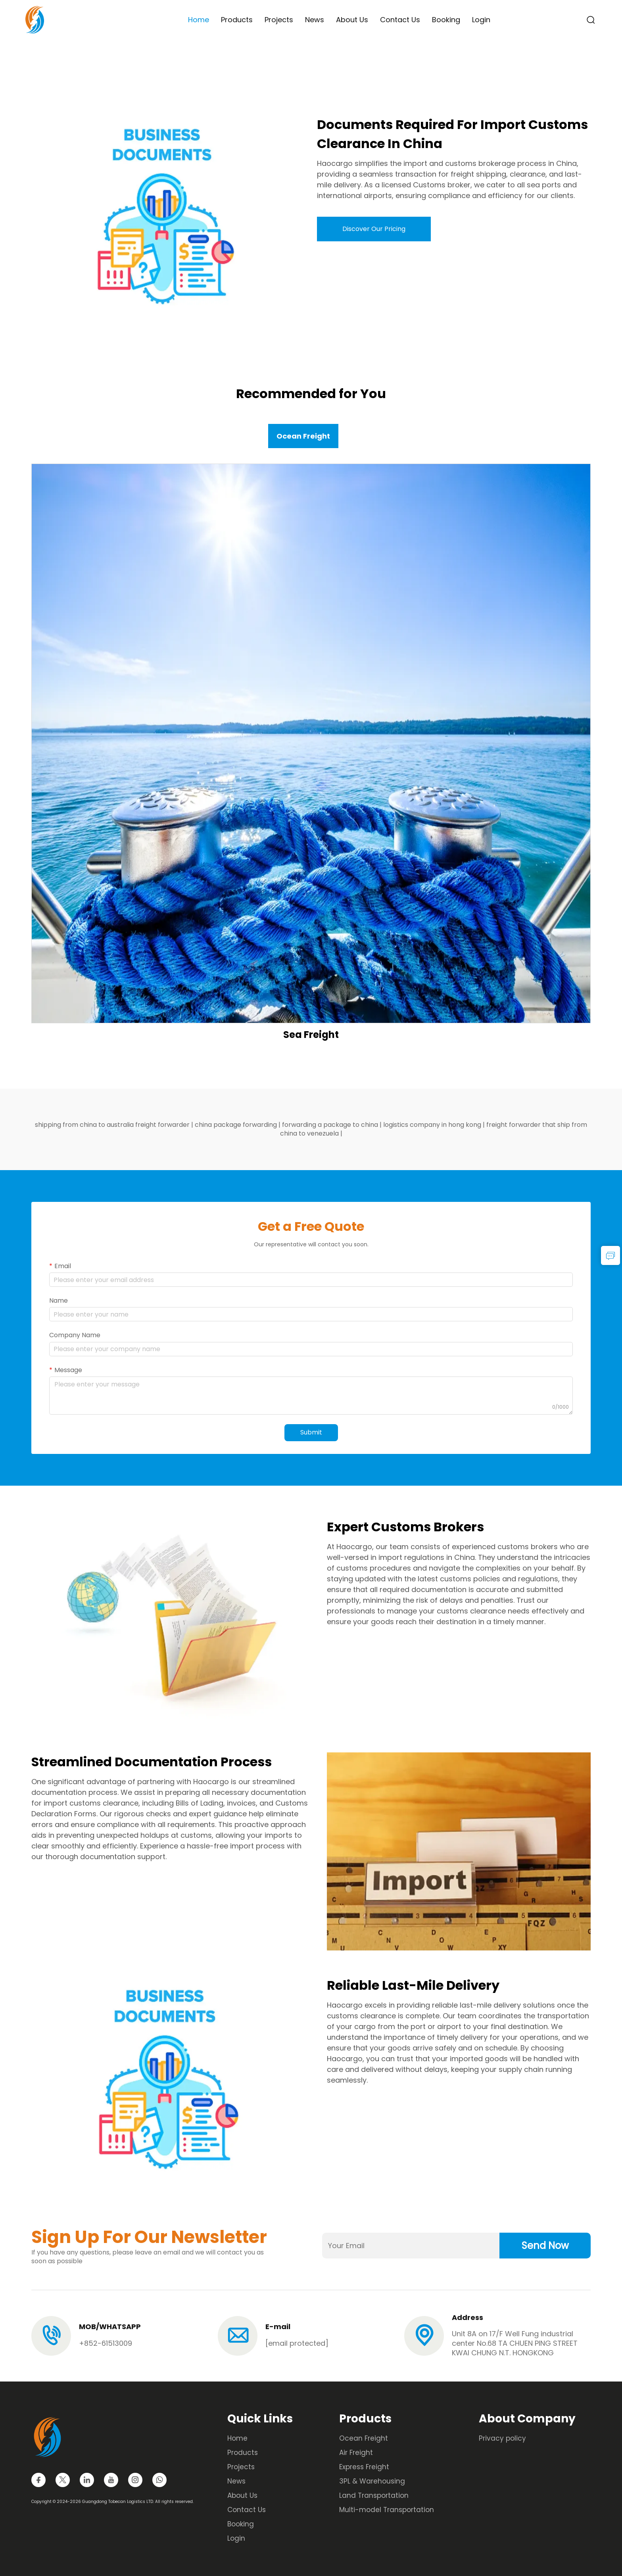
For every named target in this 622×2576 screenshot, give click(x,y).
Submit (311, 1432)
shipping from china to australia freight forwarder (112, 1124)
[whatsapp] (159, 2480)
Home (198, 20)
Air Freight (356, 2452)
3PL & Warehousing (372, 2481)
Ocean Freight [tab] (303, 436)
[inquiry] (610, 1255)
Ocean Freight (363, 2438)
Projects (279, 20)
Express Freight (364, 2467)
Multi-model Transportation (386, 2509)
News (314, 20)
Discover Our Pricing (373, 228)
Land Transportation (374, 2495)
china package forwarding (236, 1124)
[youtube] (111, 2480)
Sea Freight (311, 1034)
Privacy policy (502, 2438)
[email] (296, 2343)
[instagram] (135, 2480)
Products (237, 20)
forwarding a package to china (330, 1124)
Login (481, 20)
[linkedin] (87, 2480)
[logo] (34, 19)
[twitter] (63, 2480)
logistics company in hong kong (432, 1124)
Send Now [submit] (545, 2245)
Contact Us (400, 20)
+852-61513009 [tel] (105, 2343)
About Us (352, 20)
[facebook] (38, 2480)
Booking (446, 20)
